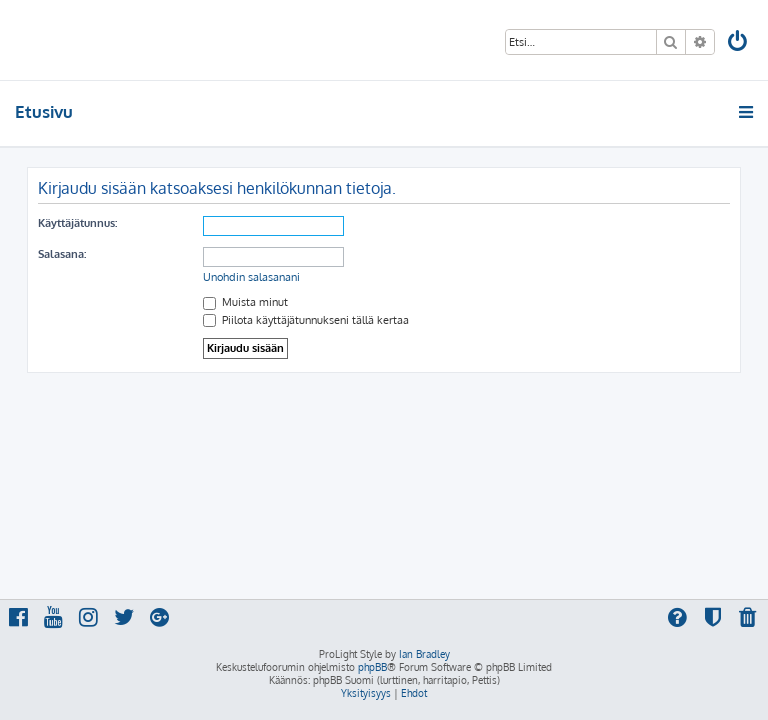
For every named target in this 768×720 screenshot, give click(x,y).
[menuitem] (739, 43)
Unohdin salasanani (251, 277)
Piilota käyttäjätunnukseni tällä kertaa (306, 320)
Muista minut (245, 302)
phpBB (372, 667)
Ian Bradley (424, 654)
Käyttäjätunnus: (77, 223)
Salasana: (62, 254)
